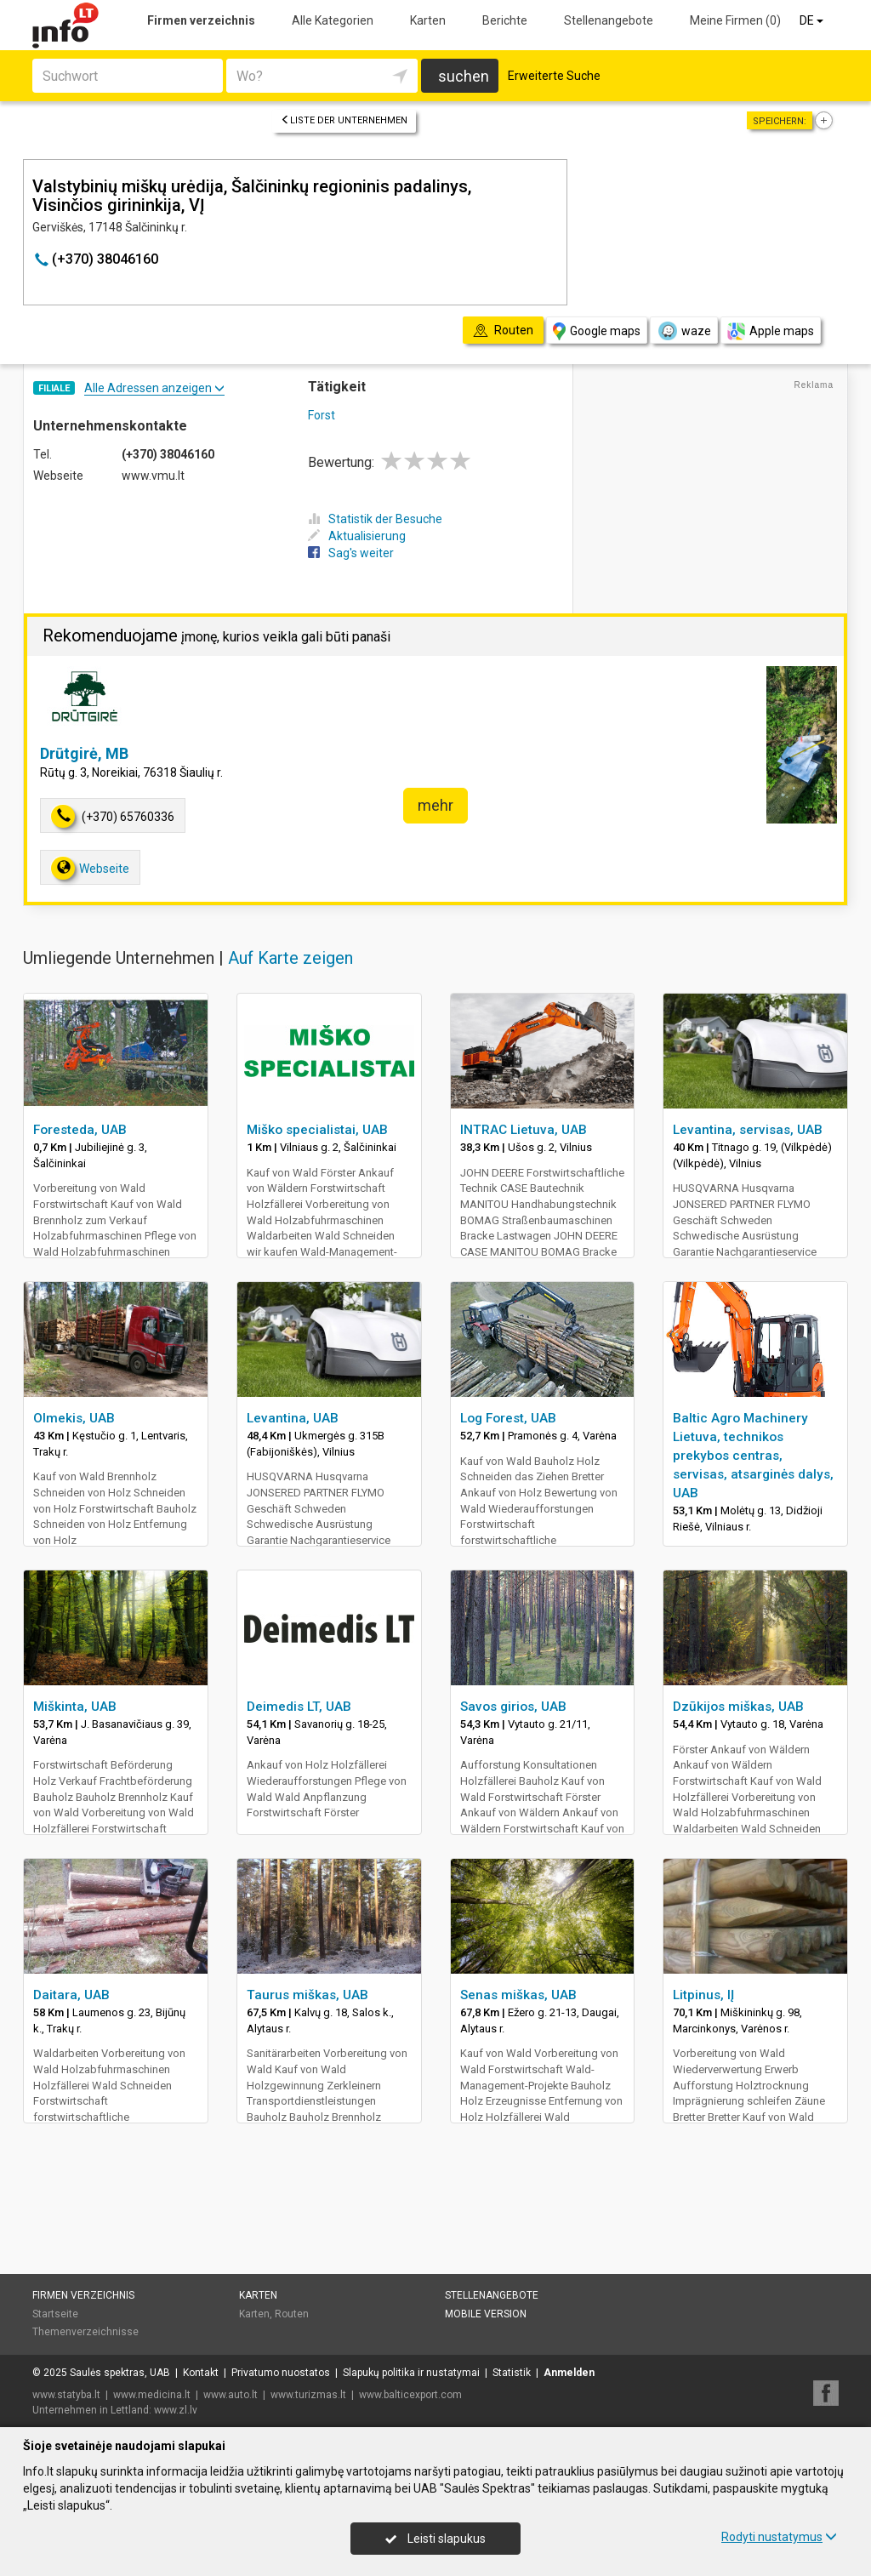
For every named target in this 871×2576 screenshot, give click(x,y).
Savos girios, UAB (513, 1706)
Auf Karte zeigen (290, 958)
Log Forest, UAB (508, 1418)
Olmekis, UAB (74, 1418)
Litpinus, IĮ (703, 1995)
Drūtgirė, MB (84, 753)
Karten (428, 20)
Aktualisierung (357, 536)
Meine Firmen (735, 20)
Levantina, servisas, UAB (748, 1129)
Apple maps (770, 331)
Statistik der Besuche (375, 519)
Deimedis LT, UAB (299, 1706)
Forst (321, 415)
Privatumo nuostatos (280, 2373)
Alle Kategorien (332, 20)
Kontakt (201, 2373)
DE (813, 20)
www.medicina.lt (152, 2395)
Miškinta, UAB (75, 1706)
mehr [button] (435, 805)
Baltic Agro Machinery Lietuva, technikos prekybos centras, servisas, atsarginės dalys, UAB (753, 1456)
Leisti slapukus (435, 2538)
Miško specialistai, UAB (317, 1129)
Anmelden (569, 2373)
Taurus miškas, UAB (307, 1995)
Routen (292, 2314)
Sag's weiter (351, 553)
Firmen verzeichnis (201, 20)
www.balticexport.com (410, 2395)
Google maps (596, 331)
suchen (463, 76)
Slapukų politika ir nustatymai (411, 2373)
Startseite (55, 2314)
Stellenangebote (608, 20)
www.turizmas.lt (308, 2395)
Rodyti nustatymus (779, 2537)
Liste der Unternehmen (344, 120)
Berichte (504, 20)
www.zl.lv (175, 2410)
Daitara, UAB (71, 1995)
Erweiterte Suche (554, 76)
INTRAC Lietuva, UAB (523, 1129)
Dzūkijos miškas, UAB (738, 1706)
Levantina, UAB (293, 1418)
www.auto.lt (230, 2395)
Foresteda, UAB (80, 1129)
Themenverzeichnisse (85, 2332)
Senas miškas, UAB (518, 1995)
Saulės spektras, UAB (120, 2373)
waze (684, 331)
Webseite (90, 868)
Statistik (511, 2373)
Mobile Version (486, 2314)
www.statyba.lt (66, 2395)
